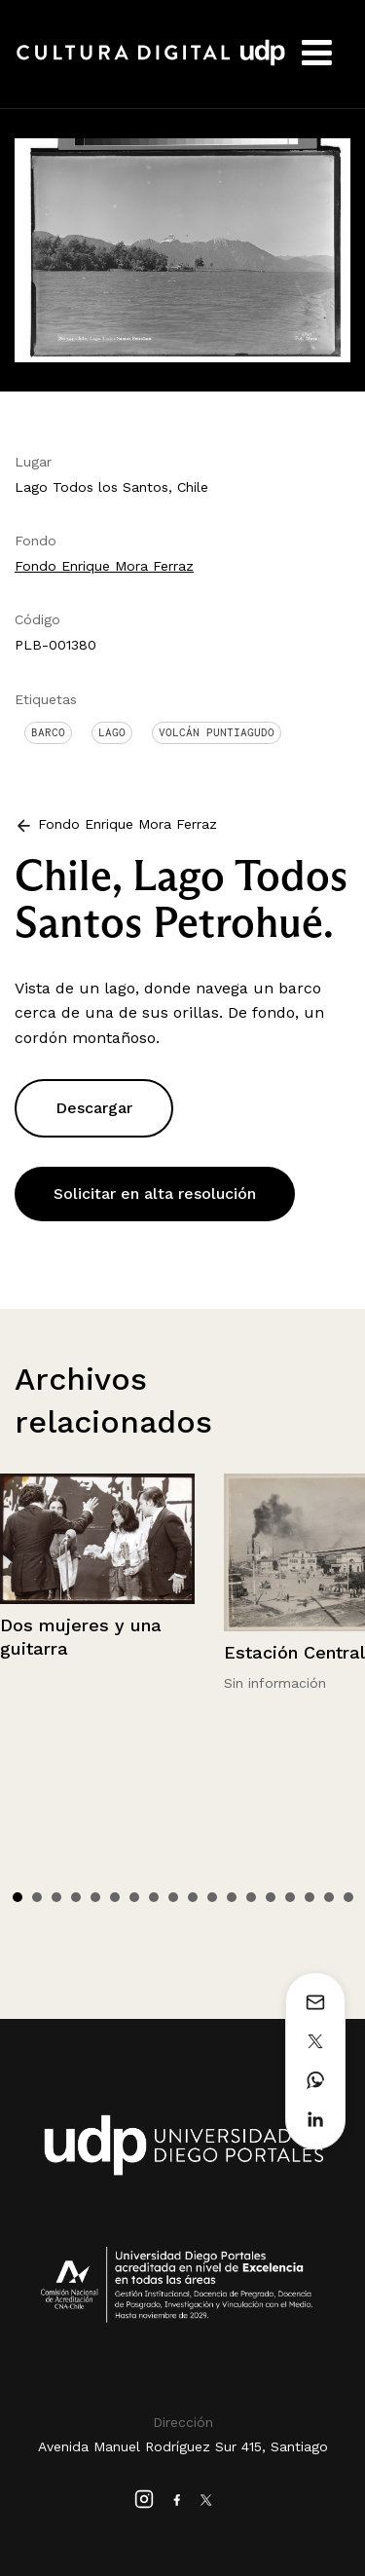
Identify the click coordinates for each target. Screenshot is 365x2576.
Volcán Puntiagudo (216, 732)
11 (212, 1897)
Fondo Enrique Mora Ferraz (104, 566)
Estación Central (294, 1652)
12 (232, 1897)
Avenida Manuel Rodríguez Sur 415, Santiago (183, 2446)
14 (270, 1897)
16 (309, 1897)
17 (329, 1897)
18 (348, 1897)
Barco (48, 732)
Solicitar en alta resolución (155, 1193)
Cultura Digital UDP (151, 63)
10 (193, 1897)
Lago (112, 732)
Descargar (93, 1108)
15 (290, 1897)
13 (251, 1897)
